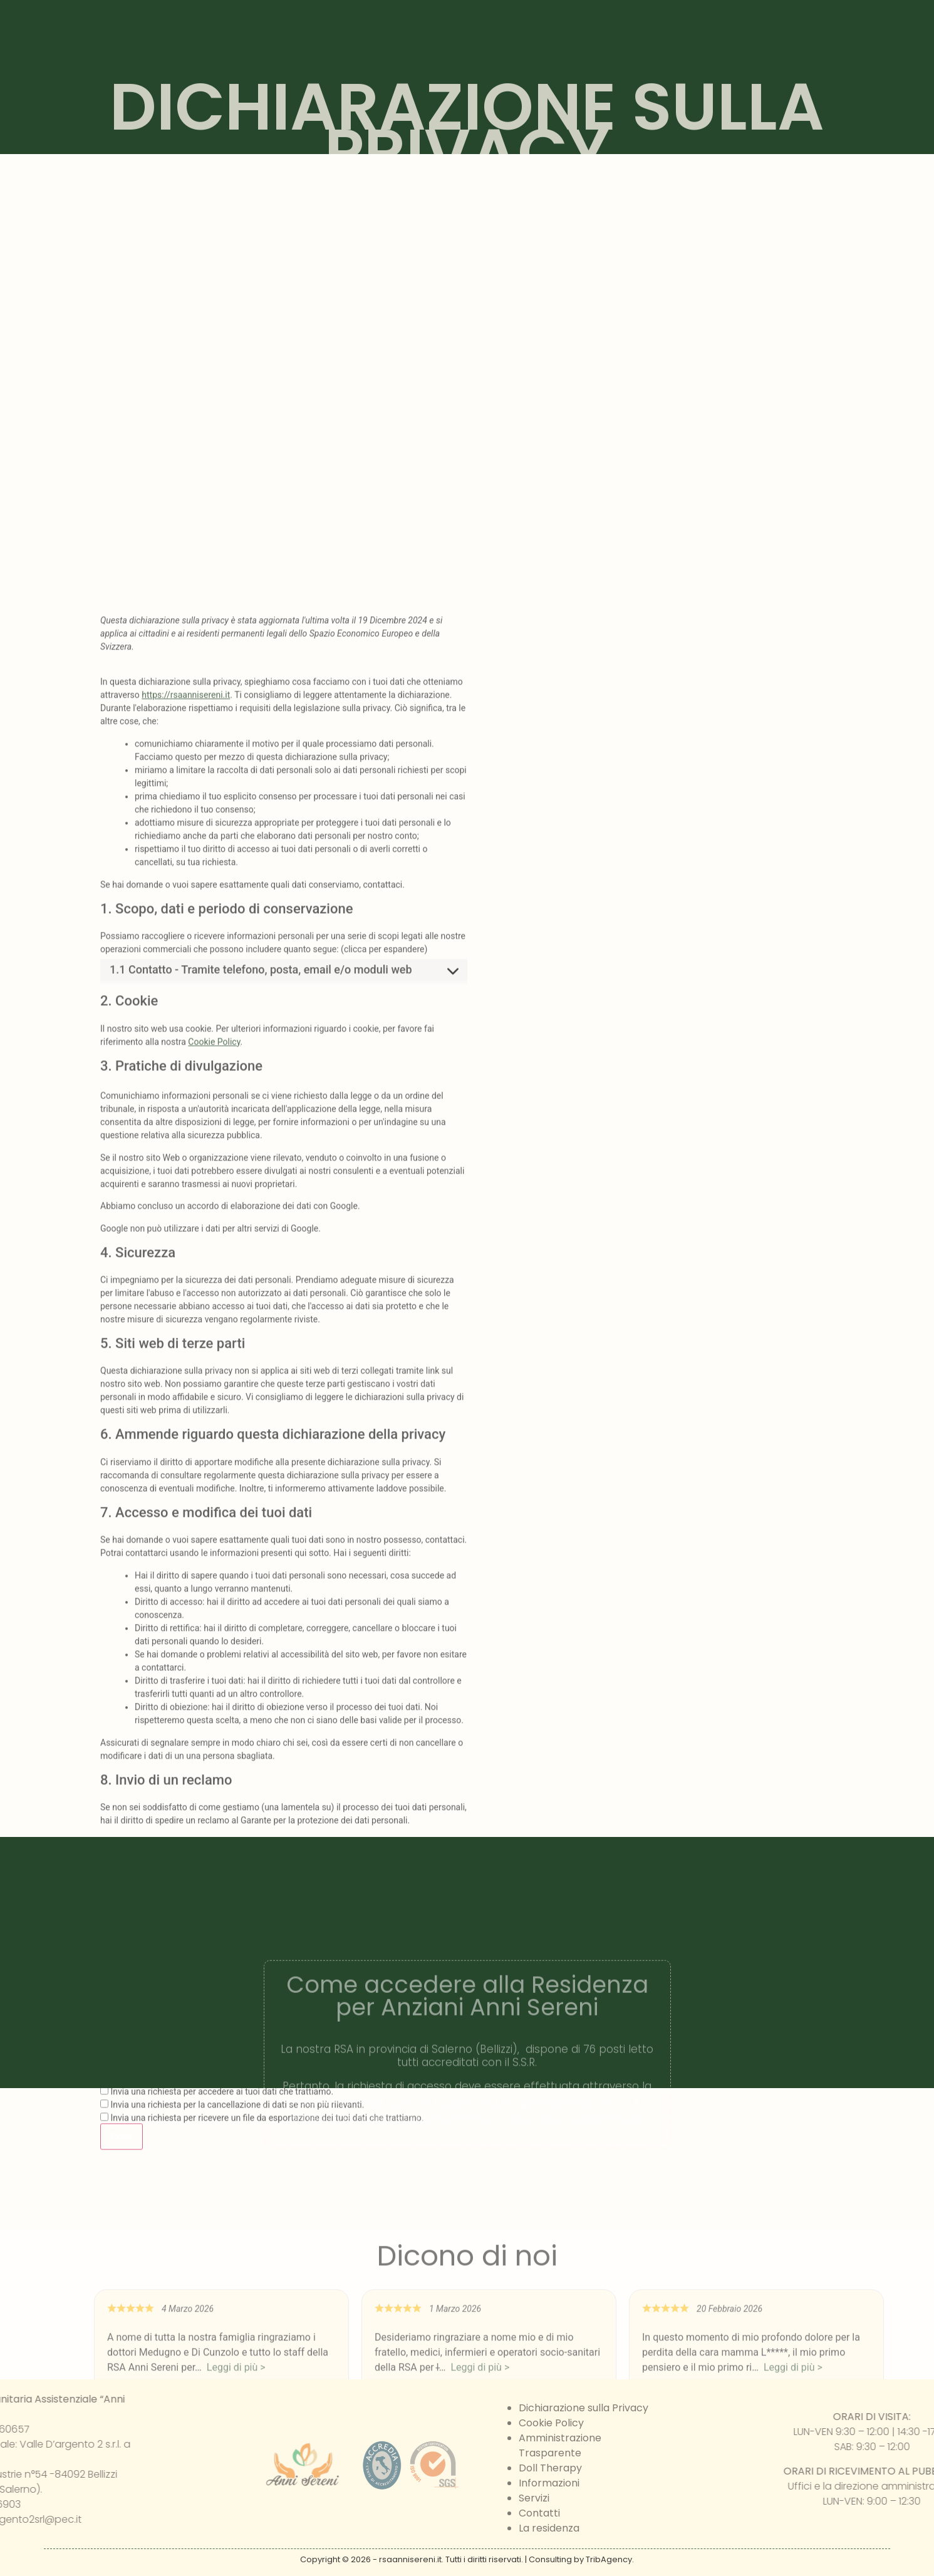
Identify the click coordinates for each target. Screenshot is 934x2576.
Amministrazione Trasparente (560, 2445)
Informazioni (549, 2483)
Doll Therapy (550, 2468)
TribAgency (609, 2559)
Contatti (539, 2513)
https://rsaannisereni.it (186, 1336)
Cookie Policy (214, 1682)
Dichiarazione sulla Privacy (583, 2408)
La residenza (549, 2528)
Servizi (534, 2498)
